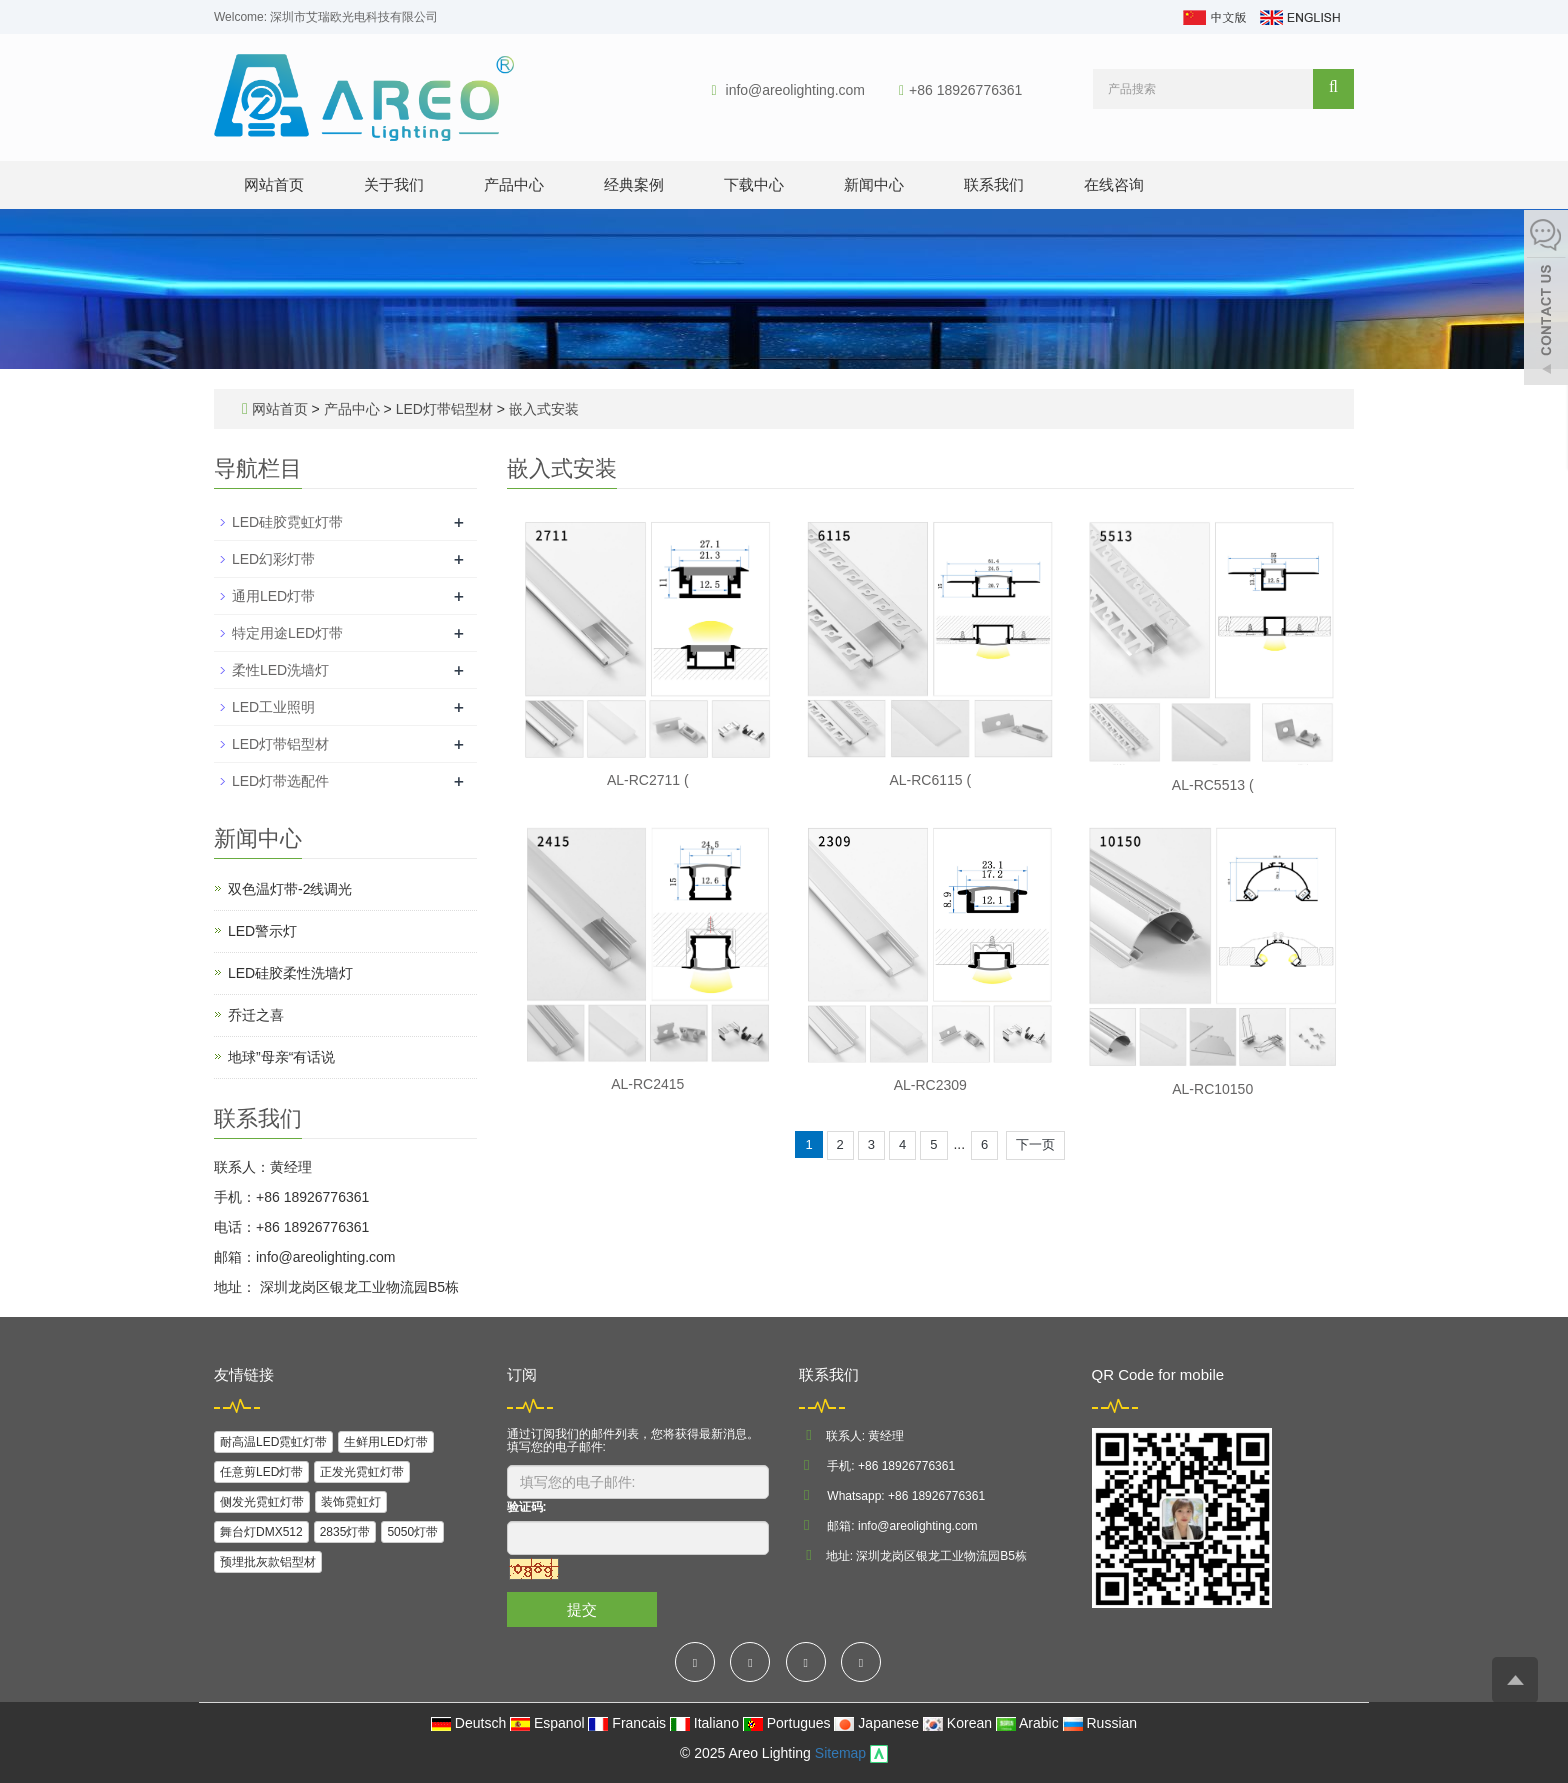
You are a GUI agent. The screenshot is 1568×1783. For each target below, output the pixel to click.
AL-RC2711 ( (648, 780)
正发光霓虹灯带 (362, 1472)
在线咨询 (1114, 184)
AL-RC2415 (647, 1084)
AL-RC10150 (1212, 1089)
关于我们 (394, 184)
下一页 (1035, 1144)
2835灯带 (345, 1532)
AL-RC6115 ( (930, 780)
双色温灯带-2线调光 (290, 889)
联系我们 (994, 184)
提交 (582, 1609)
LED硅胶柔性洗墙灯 (290, 973)
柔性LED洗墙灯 (280, 670)
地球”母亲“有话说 (281, 1057)
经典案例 (634, 184)
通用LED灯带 (273, 596)
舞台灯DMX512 (261, 1532)
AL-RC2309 (930, 1085)
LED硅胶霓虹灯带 (287, 522)
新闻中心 (874, 184)
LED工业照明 (273, 707)
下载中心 (754, 184)
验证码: (527, 1507)
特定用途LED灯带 (287, 633)
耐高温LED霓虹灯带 (273, 1442)
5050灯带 (412, 1532)
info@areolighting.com (796, 90)
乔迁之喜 (256, 1015)
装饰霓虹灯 (351, 1502)
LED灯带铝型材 (444, 409)
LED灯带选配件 (280, 781)
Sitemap (840, 1753)
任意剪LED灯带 (261, 1472)
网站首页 (274, 184)
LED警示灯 (262, 931)
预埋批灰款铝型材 (268, 1562)
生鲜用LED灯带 (385, 1442)
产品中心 (514, 184)
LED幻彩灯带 (273, 559)
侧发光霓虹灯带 (262, 1502)
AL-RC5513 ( (1213, 785)
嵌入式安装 (542, 409)
